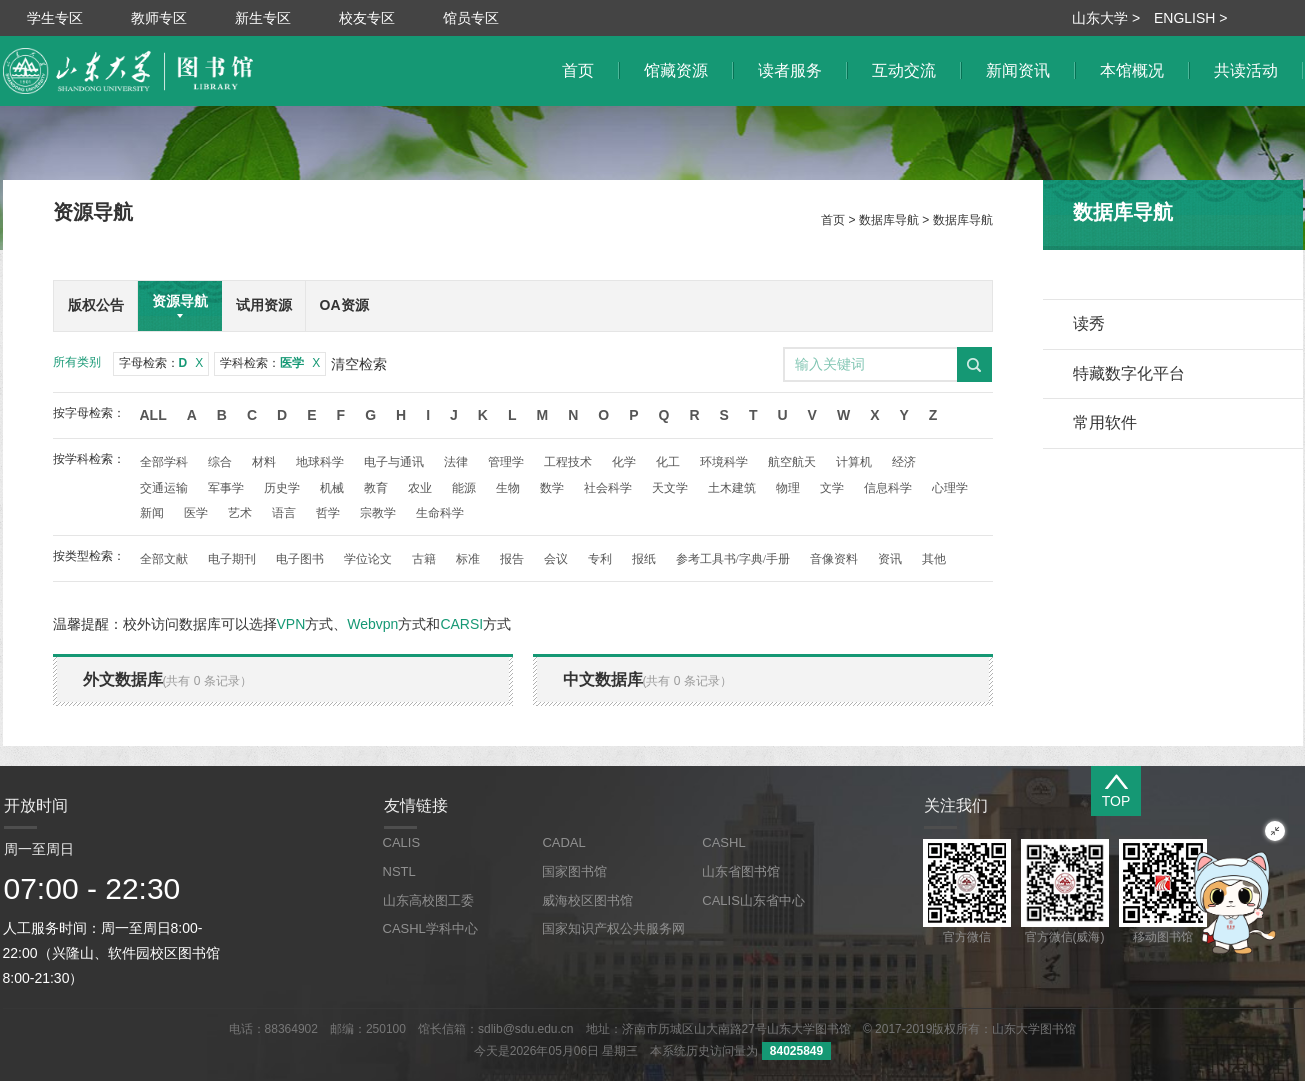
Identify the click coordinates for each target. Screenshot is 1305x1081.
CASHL (723, 842)
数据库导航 (889, 220)
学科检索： (270, 363)
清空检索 (359, 364)
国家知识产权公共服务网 (613, 928)
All (153, 415)
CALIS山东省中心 (753, 900)
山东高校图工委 (428, 900)
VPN (291, 624)
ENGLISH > (1191, 18)
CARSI (461, 624)
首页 (833, 220)
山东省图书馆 (741, 871)
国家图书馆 (574, 871)
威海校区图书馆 (587, 900)
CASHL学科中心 (430, 928)
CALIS (402, 842)
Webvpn (372, 624)
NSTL (399, 871)
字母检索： (161, 363)
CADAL (563, 842)
